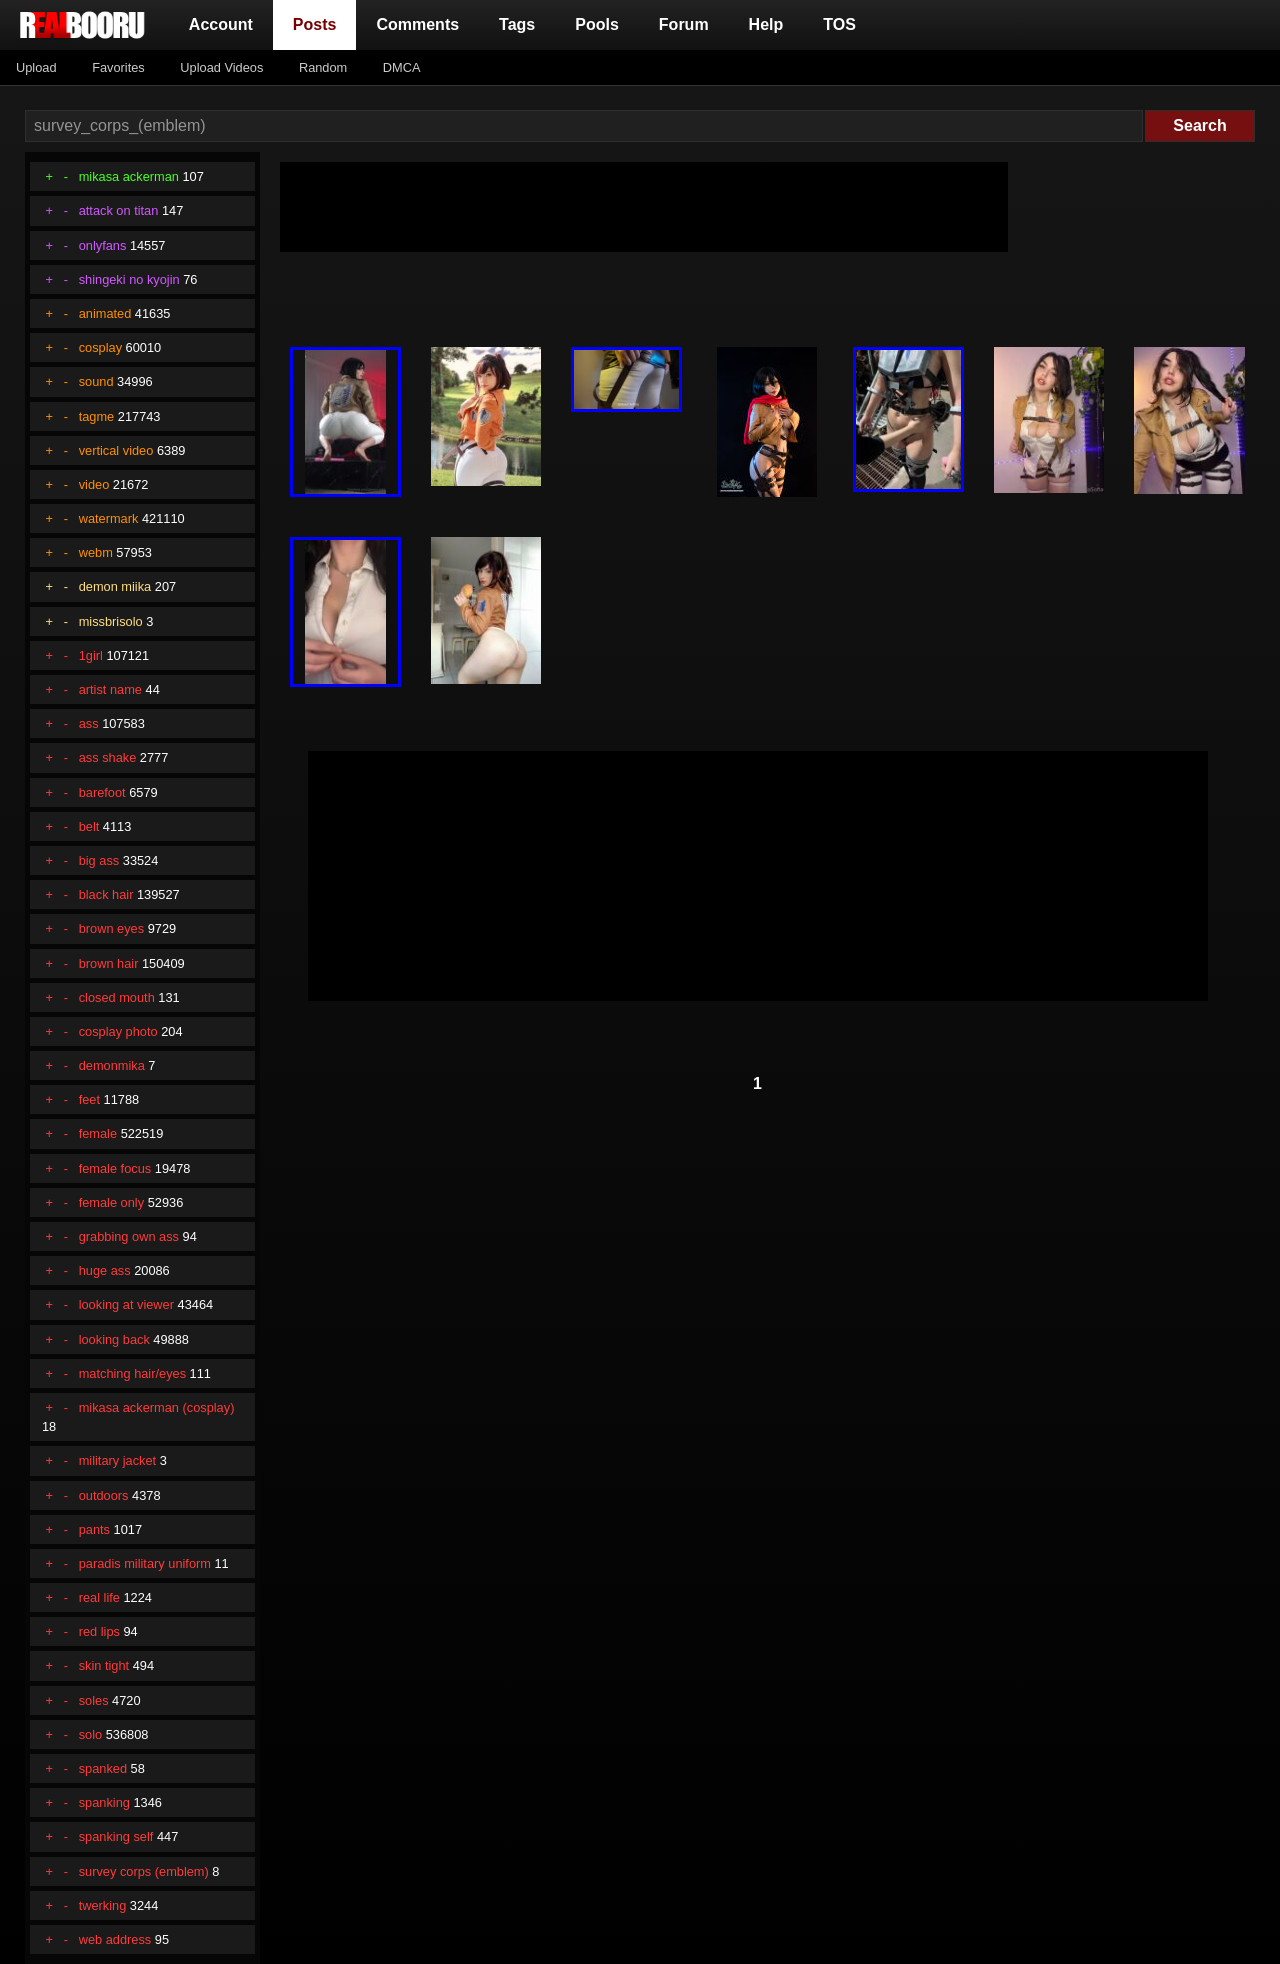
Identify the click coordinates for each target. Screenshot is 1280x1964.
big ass (99, 860)
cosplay (100, 347)
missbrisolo (111, 621)
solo (90, 1734)
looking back (114, 1339)
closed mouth (117, 997)
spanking (104, 1802)
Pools (597, 24)
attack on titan (119, 210)
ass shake (108, 757)
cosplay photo (118, 1031)
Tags (517, 24)
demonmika (112, 1065)
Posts (319, 22)
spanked (103, 1768)
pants (94, 1529)
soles (94, 1700)
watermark (109, 518)
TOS (839, 24)
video (94, 484)
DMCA (402, 67)
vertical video (116, 450)
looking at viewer (126, 1304)
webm (96, 552)
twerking (103, 1905)
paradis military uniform (145, 1563)
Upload (36, 67)
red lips (99, 1631)
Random (323, 67)
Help (766, 24)
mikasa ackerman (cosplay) (157, 1407)
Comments (417, 24)
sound (96, 381)
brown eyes (111, 928)
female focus (115, 1168)
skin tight (104, 1665)
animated (105, 313)
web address (115, 1939)
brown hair (109, 963)
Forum (684, 24)
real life (99, 1597)
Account (221, 24)
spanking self (116, 1836)
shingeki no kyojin (129, 279)
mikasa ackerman (129, 176)
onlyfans (103, 245)
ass (89, 723)
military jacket (118, 1460)
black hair (106, 894)
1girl (91, 655)
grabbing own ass (129, 1236)
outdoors (104, 1495)
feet (89, 1099)
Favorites (118, 67)
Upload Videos (221, 67)
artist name (110, 689)
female (98, 1133)
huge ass (105, 1270)
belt (89, 826)
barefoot (102, 792)
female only (111, 1202)
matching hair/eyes (132, 1373)
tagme (97, 416)
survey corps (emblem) (144, 1871)
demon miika (115, 586)
